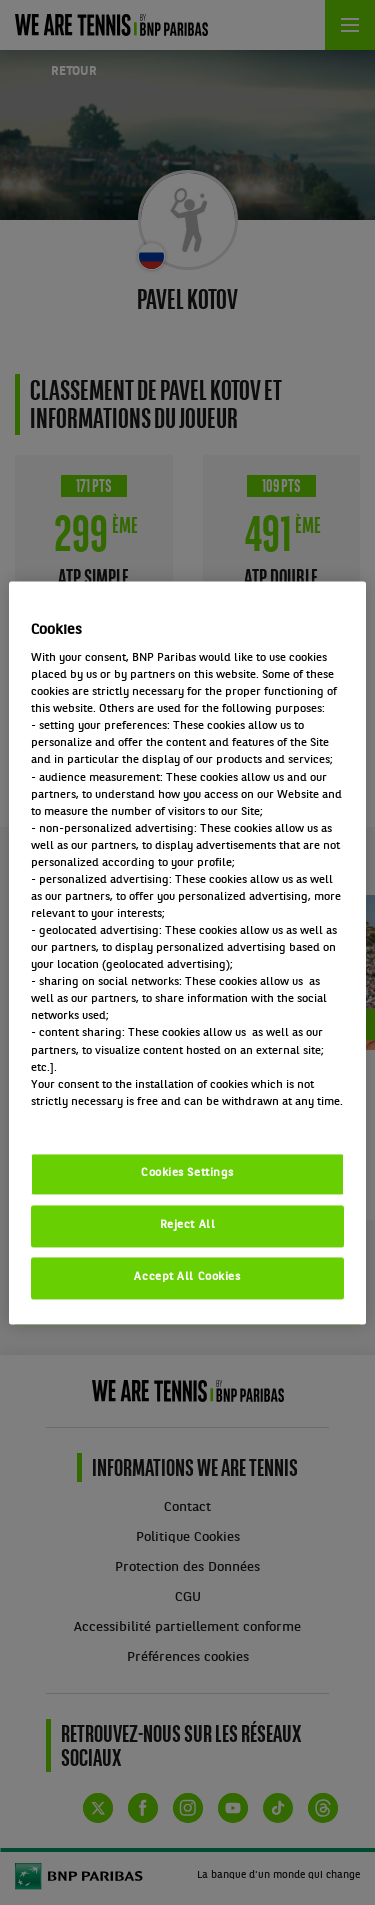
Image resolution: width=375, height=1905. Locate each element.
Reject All (188, 1225)
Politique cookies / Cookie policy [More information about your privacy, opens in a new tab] (119, 1119)
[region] (187, 952)
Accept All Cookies (187, 1277)
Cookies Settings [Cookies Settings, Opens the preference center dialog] (187, 1173)
